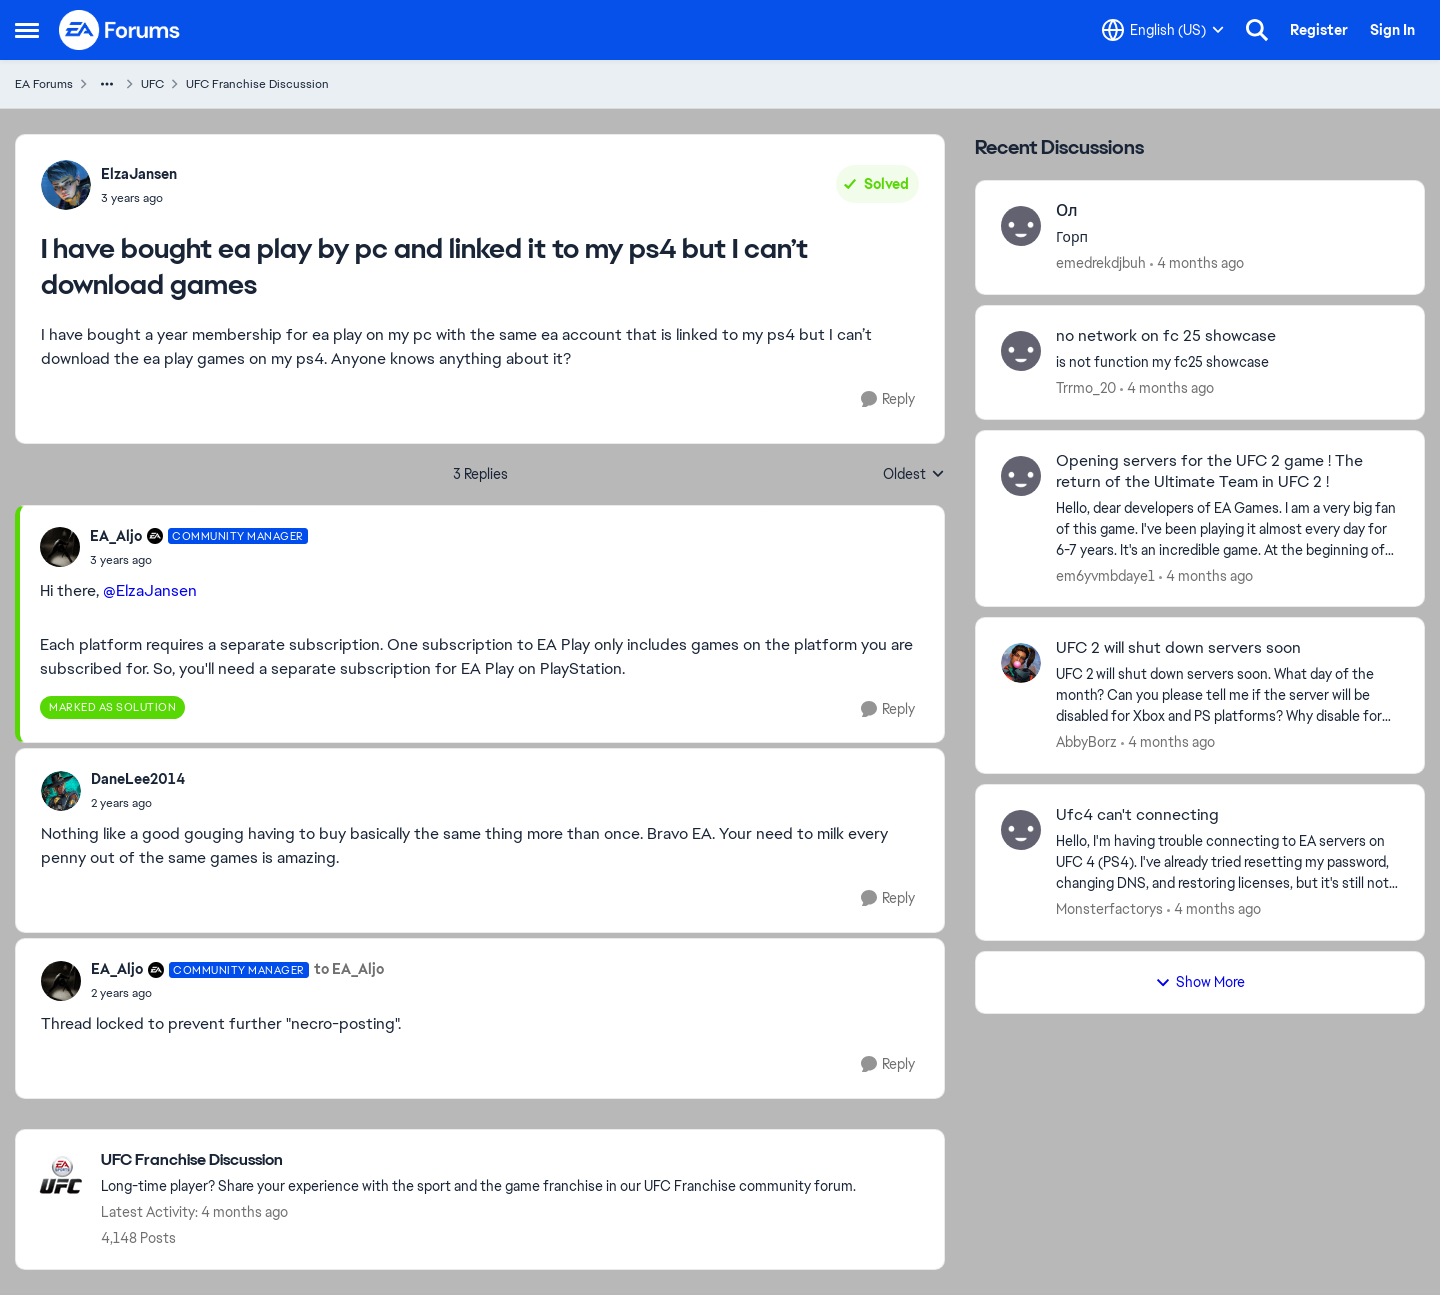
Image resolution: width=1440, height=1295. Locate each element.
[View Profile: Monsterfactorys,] (1021, 830)
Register (1319, 30)
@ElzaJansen (150, 590)
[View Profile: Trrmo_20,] (1021, 351)
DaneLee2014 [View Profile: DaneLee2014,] (138, 779)
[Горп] (1227, 237)
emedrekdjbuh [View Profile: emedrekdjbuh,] (1101, 263)
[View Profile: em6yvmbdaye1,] (1021, 476)
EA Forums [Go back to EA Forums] (44, 84)
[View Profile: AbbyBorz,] (1021, 663)
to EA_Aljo (349, 969)
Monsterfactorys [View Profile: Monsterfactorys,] (1109, 909)
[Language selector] (1163, 30)
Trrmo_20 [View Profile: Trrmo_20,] (1086, 388)
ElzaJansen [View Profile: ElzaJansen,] (139, 174)
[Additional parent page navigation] (107, 84)
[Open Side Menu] (27, 30)
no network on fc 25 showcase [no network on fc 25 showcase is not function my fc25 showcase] (1166, 336)
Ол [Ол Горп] (1067, 211)
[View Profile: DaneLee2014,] (61, 791)
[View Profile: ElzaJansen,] (66, 185)
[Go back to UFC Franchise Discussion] (478, 1160)
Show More (1200, 982)
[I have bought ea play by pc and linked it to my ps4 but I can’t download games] (199, 560)
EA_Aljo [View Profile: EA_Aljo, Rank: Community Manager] (116, 536)
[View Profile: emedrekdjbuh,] (1021, 226)
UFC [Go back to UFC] (152, 84)
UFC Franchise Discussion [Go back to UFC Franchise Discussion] (257, 84)
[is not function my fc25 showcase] (1227, 362)
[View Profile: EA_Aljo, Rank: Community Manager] (60, 547)
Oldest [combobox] (914, 475)
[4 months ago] (1197, 263)
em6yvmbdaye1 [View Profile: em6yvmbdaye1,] (1105, 575)
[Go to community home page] (120, 30)
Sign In (1392, 30)
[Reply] (888, 399)
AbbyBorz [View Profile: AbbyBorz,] (1086, 742)
